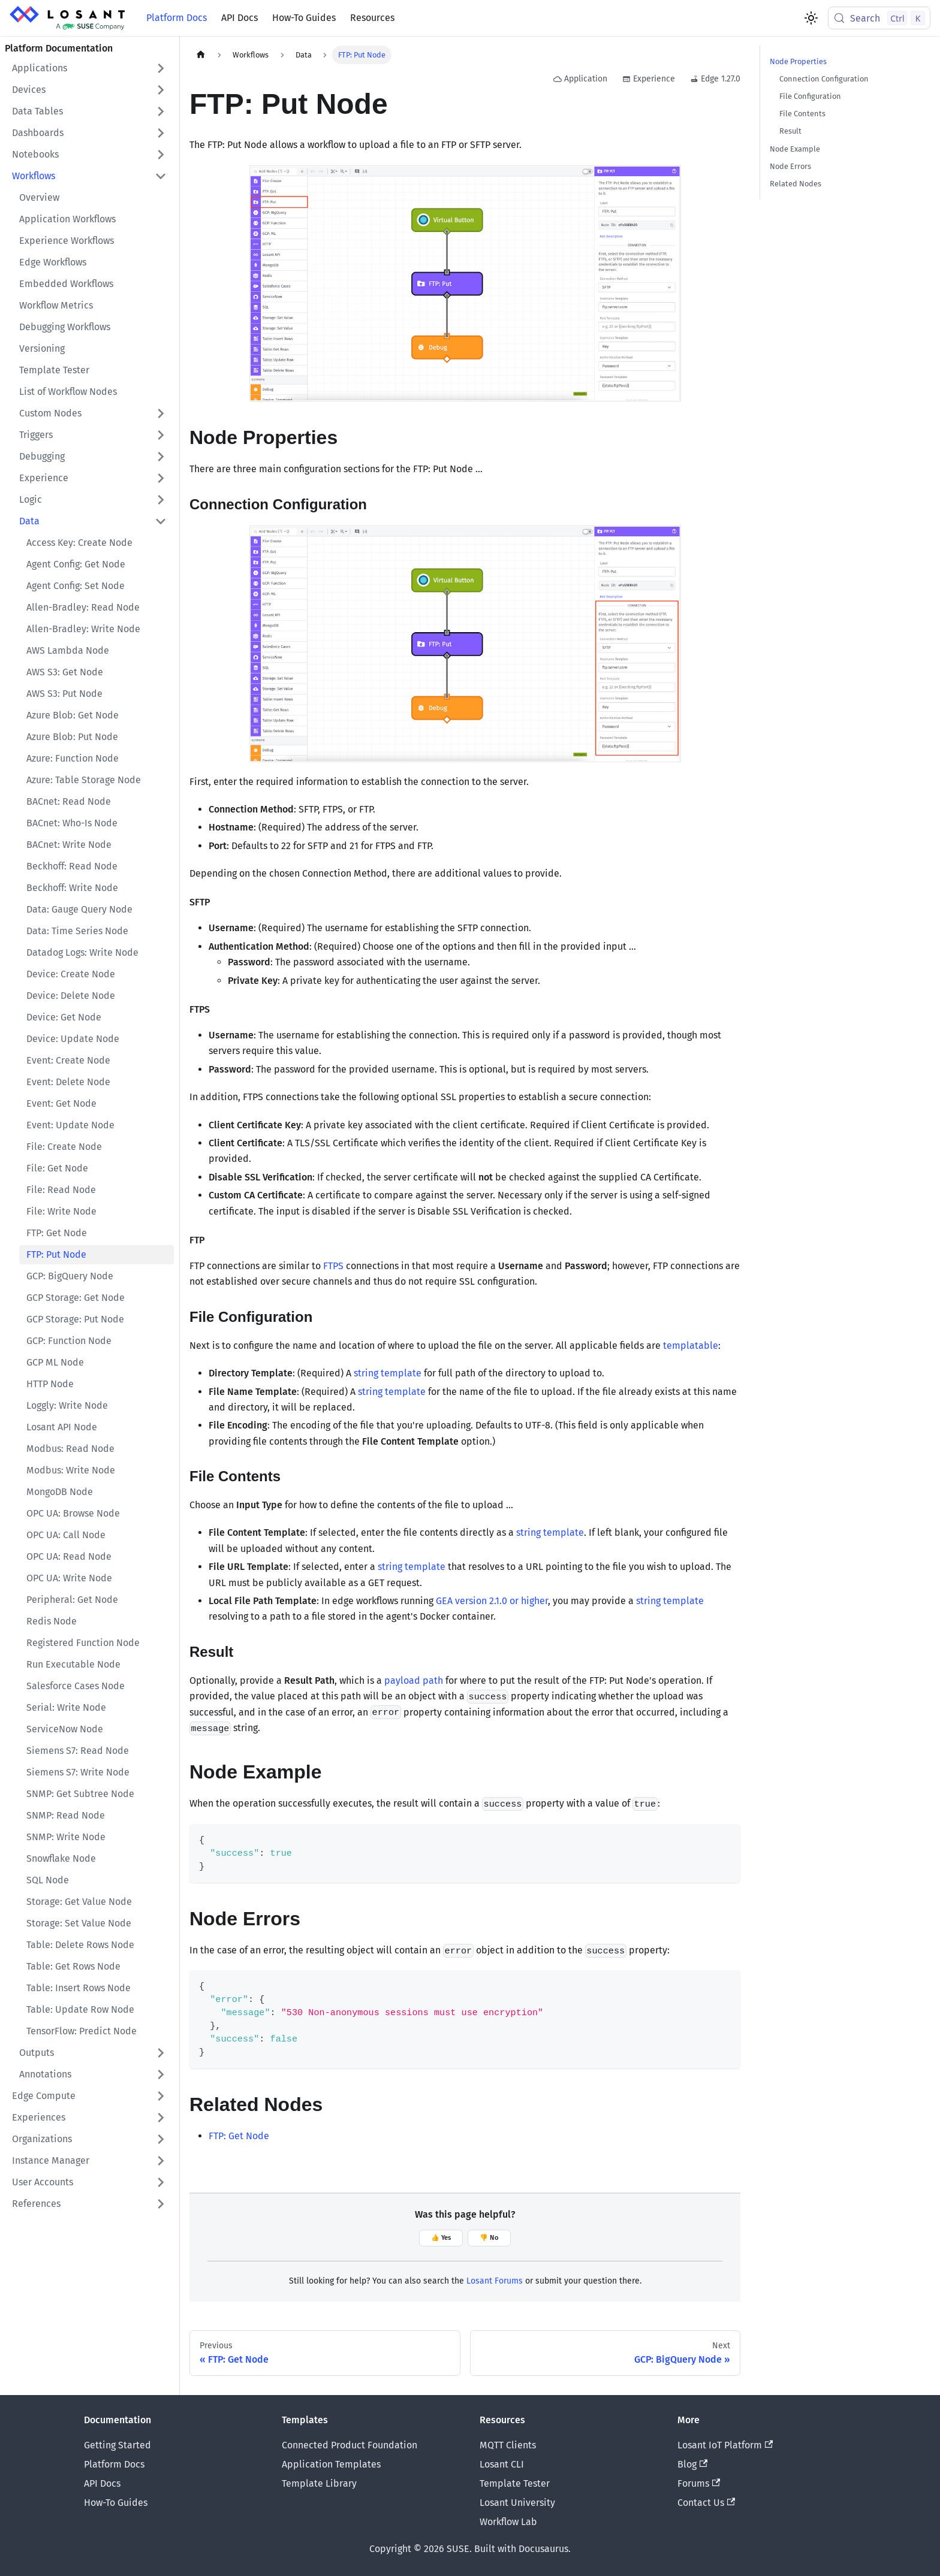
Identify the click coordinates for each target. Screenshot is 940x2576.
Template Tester (515, 2483)
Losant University (517, 2502)
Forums (698, 2483)
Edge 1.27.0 (715, 79)
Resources (372, 17)
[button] (89, 68)
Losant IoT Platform (725, 2445)
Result (790, 130)
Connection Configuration (824, 78)
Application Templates (331, 2464)
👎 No (489, 2238)
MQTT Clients (508, 2445)
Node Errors (790, 166)
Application (580, 79)
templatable (690, 1345)
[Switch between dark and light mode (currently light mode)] (811, 18)
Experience (648, 79)
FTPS (333, 1266)
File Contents (802, 113)
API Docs (239, 17)
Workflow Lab (508, 2521)
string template (387, 1373)
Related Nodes (795, 183)
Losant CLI (502, 2464)
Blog (692, 2464)
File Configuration (810, 96)
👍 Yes (441, 2238)
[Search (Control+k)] (879, 18)
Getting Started (117, 2445)
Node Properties (798, 61)
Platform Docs (176, 17)
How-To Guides (304, 17)
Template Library (319, 2483)
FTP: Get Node (239, 2136)
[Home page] (200, 55)
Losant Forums (494, 2281)
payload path (413, 1680)
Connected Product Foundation (349, 2445)
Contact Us (706, 2502)
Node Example (795, 148)
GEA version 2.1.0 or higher (492, 1600)
